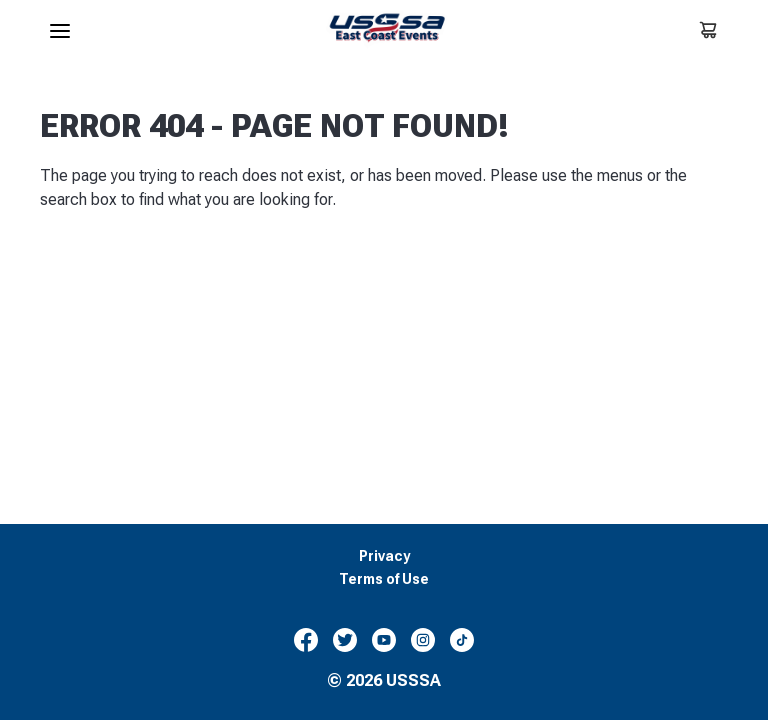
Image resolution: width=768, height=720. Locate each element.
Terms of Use (384, 579)
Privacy (384, 556)
